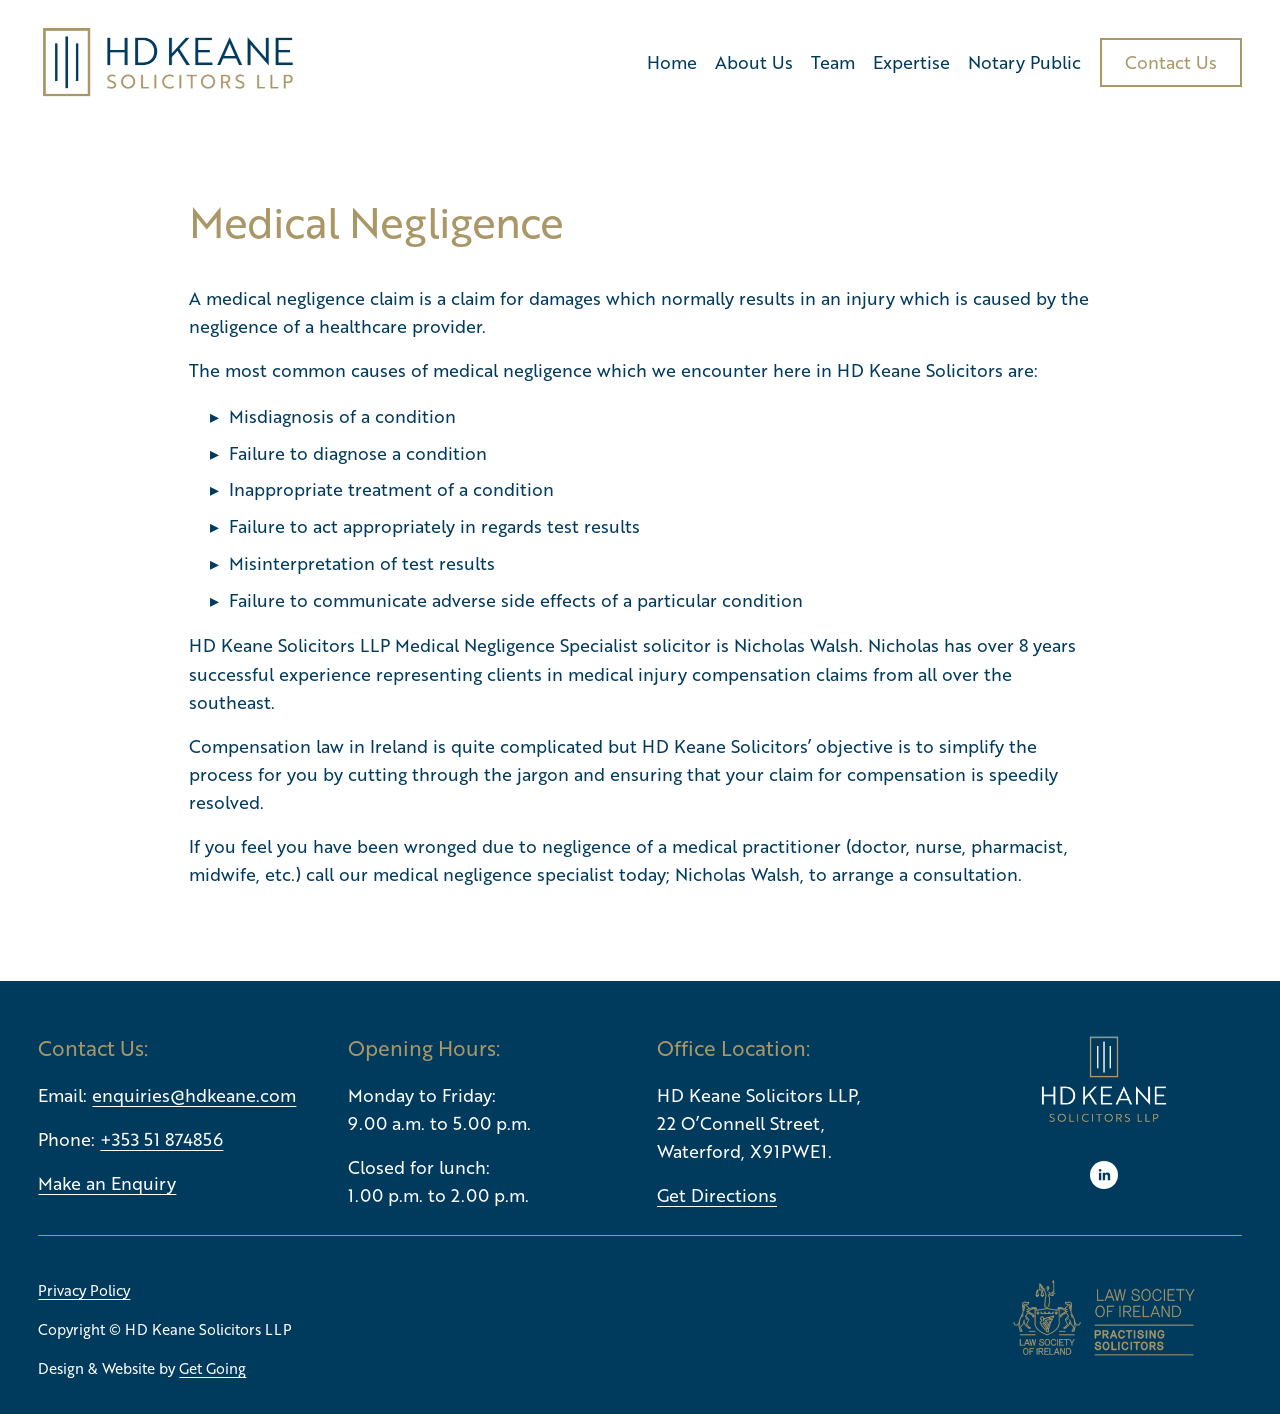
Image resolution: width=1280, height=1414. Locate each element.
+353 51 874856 (161, 1139)
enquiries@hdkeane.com (194, 1095)
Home (672, 62)
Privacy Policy (84, 1290)
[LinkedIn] (1104, 1175)
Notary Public (1024, 62)
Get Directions (717, 1195)
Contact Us (1171, 62)
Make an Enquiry (107, 1183)
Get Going (212, 1368)
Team (833, 62)
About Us (754, 62)
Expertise (911, 62)
